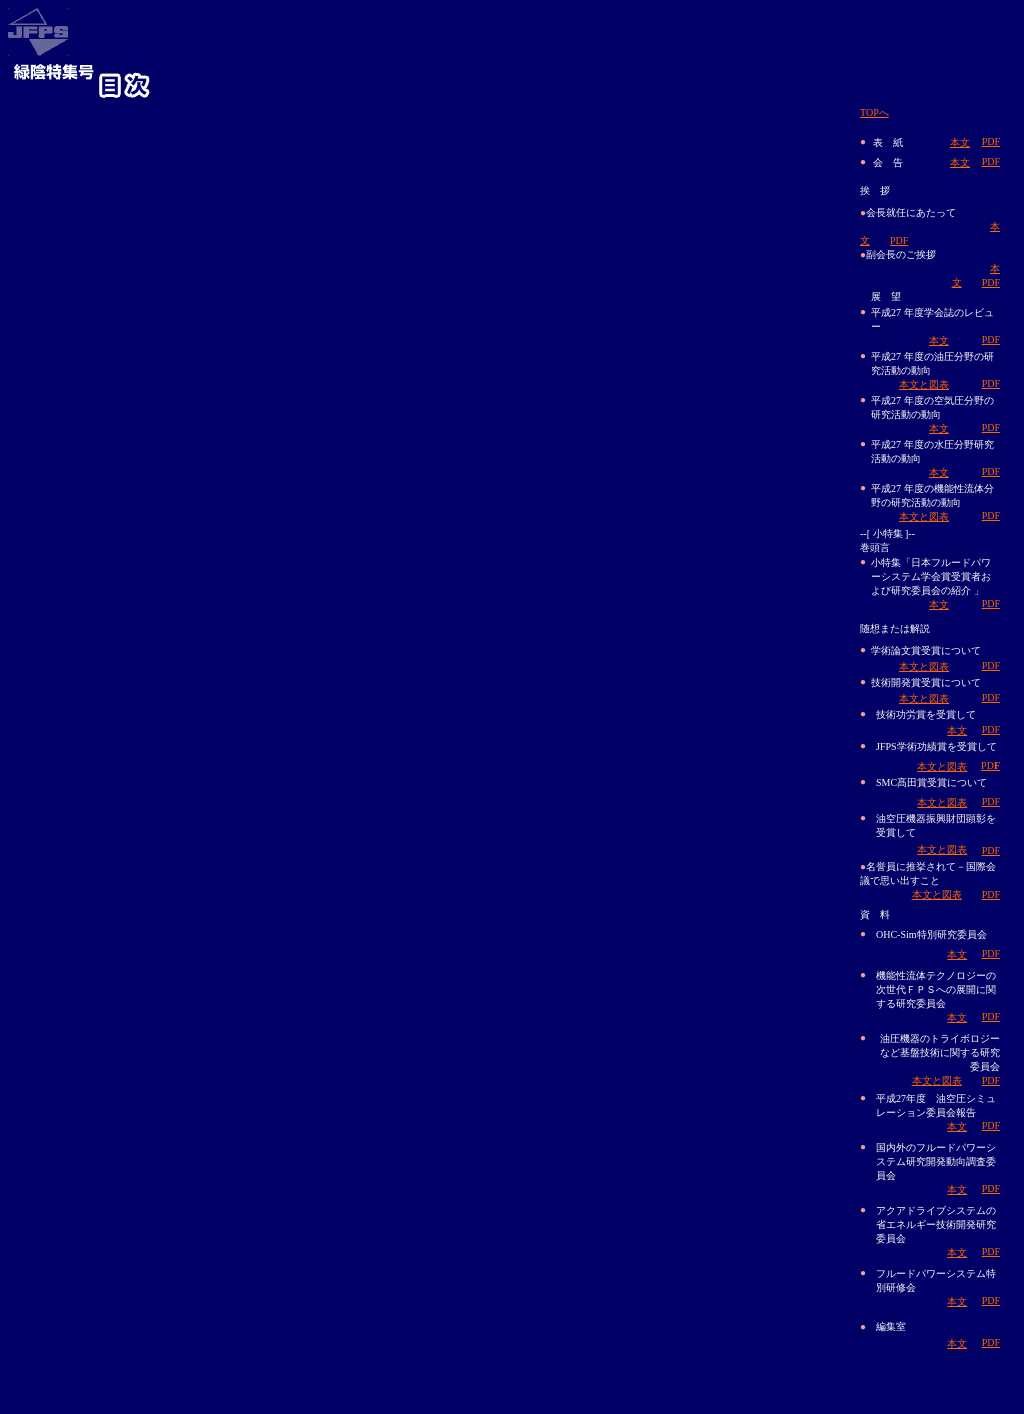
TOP (874, 112)
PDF (991, 141)
